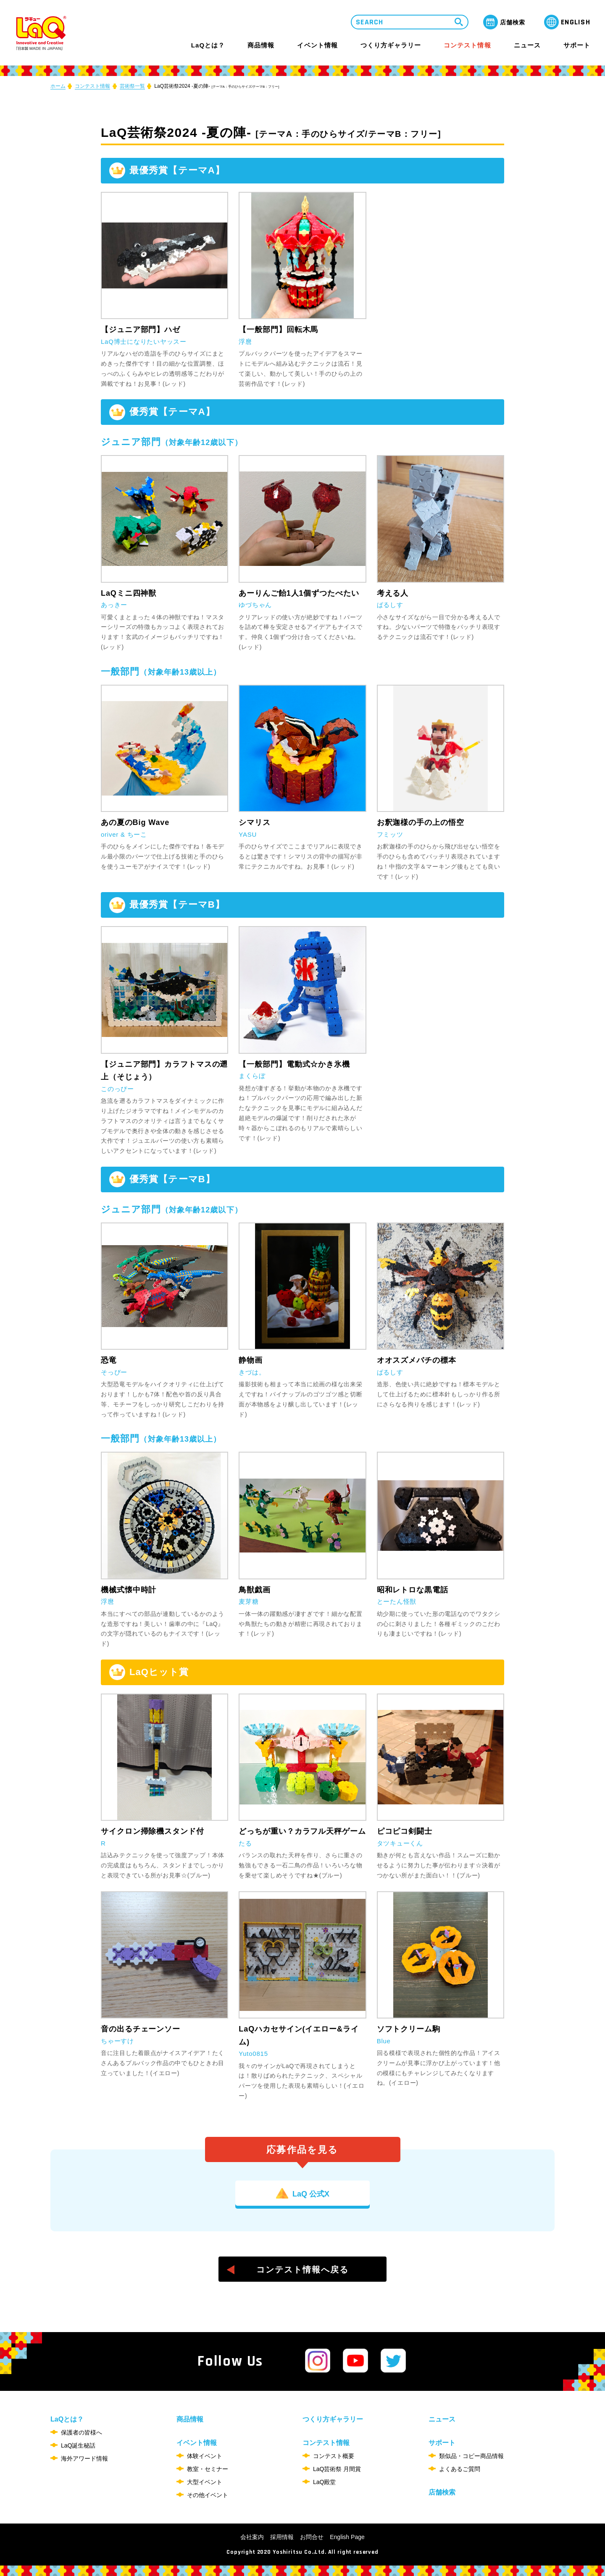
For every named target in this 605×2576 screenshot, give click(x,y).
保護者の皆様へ (81, 2432)
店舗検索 (442, 2492)
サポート (576, 45)
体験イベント (204, 2456)
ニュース (527, 45)
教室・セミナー (207, 2469)
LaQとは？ (208, 45)
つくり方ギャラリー (390, 45)
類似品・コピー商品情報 (471, 2456)
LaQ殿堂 (324, 2482)
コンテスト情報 (467, 45)
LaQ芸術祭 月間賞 (337, 2469)
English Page (347, 2537)
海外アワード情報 (84, 2458)
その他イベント (207, 2495)
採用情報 (282, 2537)
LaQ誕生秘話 (78, 2445)
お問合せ (312, 2537)
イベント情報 (317, 45)
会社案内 (252, 2537)
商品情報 (260, 45)
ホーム (58, 86)
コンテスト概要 (333, 2456)
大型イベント (204, 2482)
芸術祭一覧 (132, 86)
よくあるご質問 (459, 2469)
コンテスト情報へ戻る (302, 2269)
